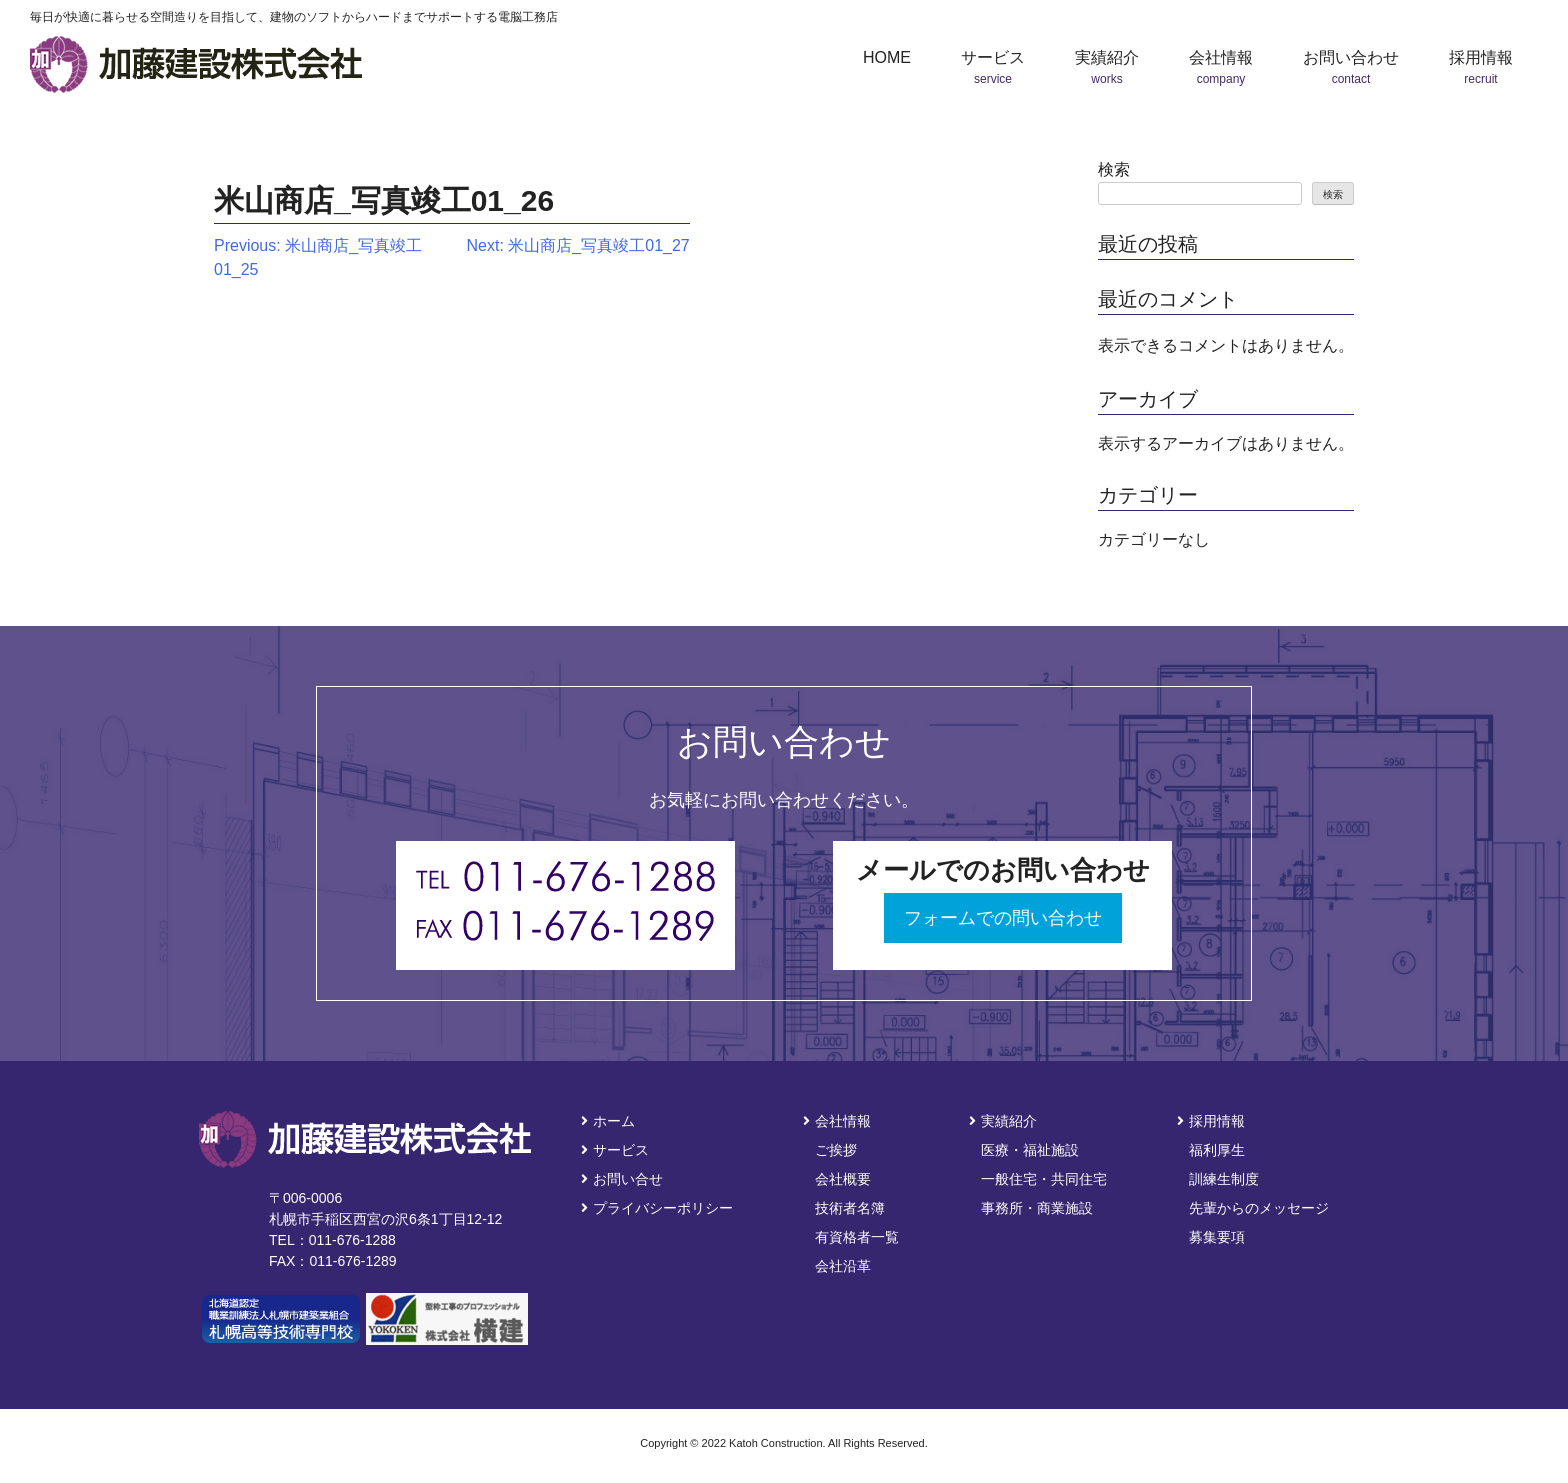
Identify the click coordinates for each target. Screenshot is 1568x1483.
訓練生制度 (1224, 1179)
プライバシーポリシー (657, 1208)
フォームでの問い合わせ (1003, 918)
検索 (1114, 169)
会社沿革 (843, 1266)
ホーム (608, 1121)
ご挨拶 (836, 1150)
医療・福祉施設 (1030, 1150)
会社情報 (837, 1121)
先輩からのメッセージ (1259, 1208)
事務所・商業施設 (1037, 1208)
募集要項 (1217, 1237)
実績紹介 (1003, 1121)
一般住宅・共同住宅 (1044, 1179)
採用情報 (1211, 1121)
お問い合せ (622, 1179)
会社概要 (843, 1179)
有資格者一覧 (857, 1237)
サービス (615, 1150)
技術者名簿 (850, 1208)
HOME (887, 57)
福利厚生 (1217, 1150)
